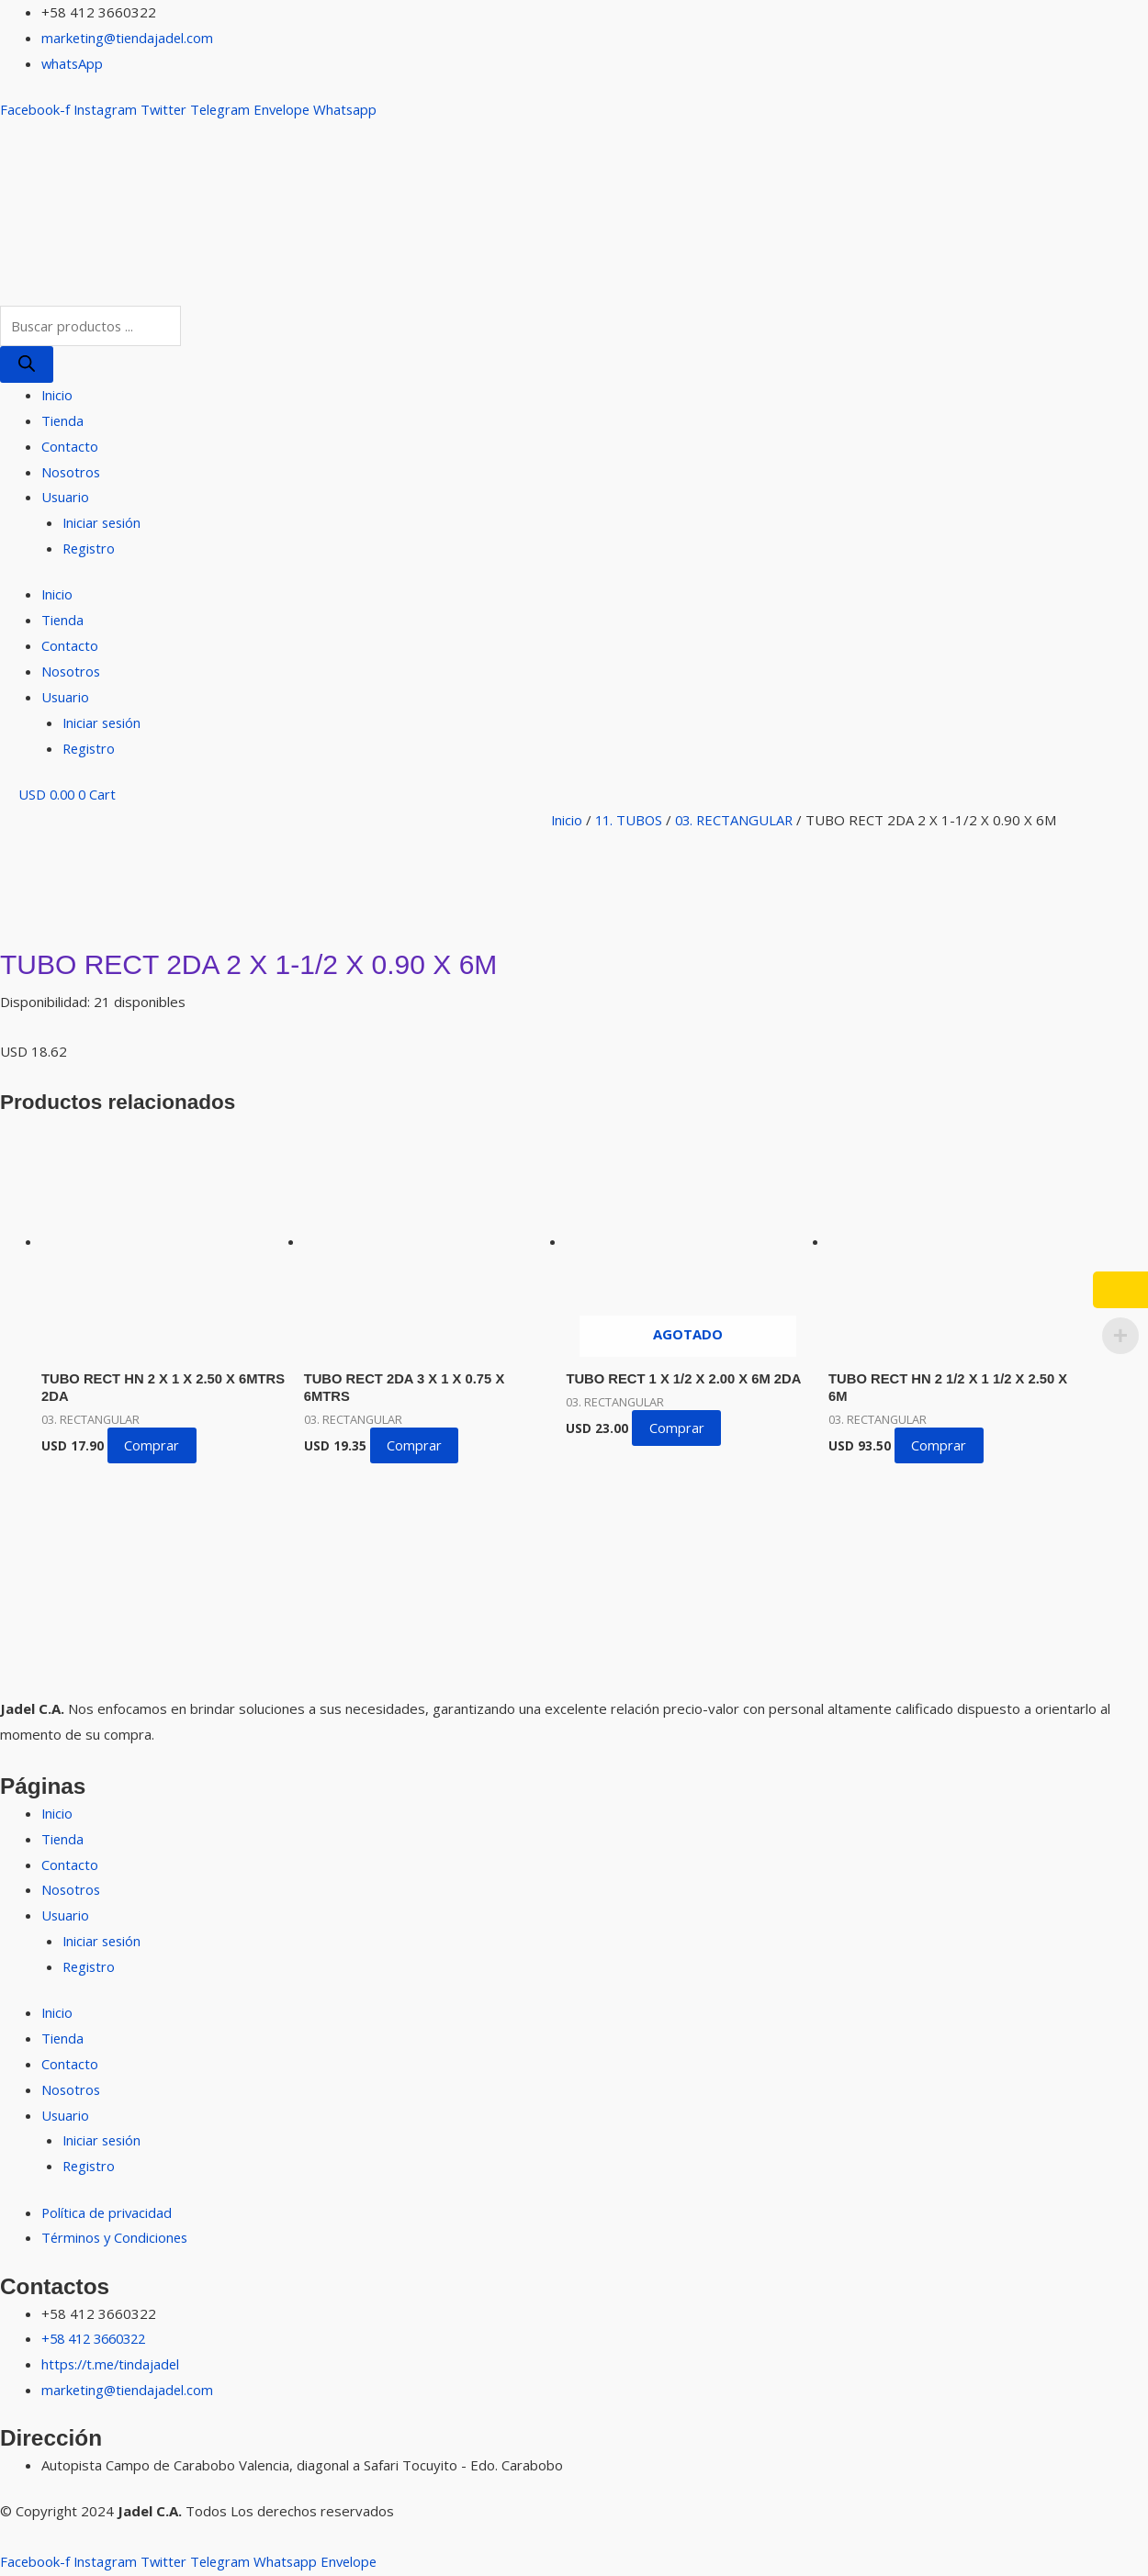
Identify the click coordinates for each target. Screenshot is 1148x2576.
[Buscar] (26, 364)
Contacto (69, 446)
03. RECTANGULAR (739, 820)
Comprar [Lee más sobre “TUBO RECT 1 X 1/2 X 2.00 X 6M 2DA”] (677, 1428)
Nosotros (71, 472)
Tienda (62, 420)
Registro (90, 548)
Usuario (65, 497)
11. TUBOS (631, 820)
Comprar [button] (153, 1447)
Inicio (57, 395)
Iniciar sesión (103, 523)
